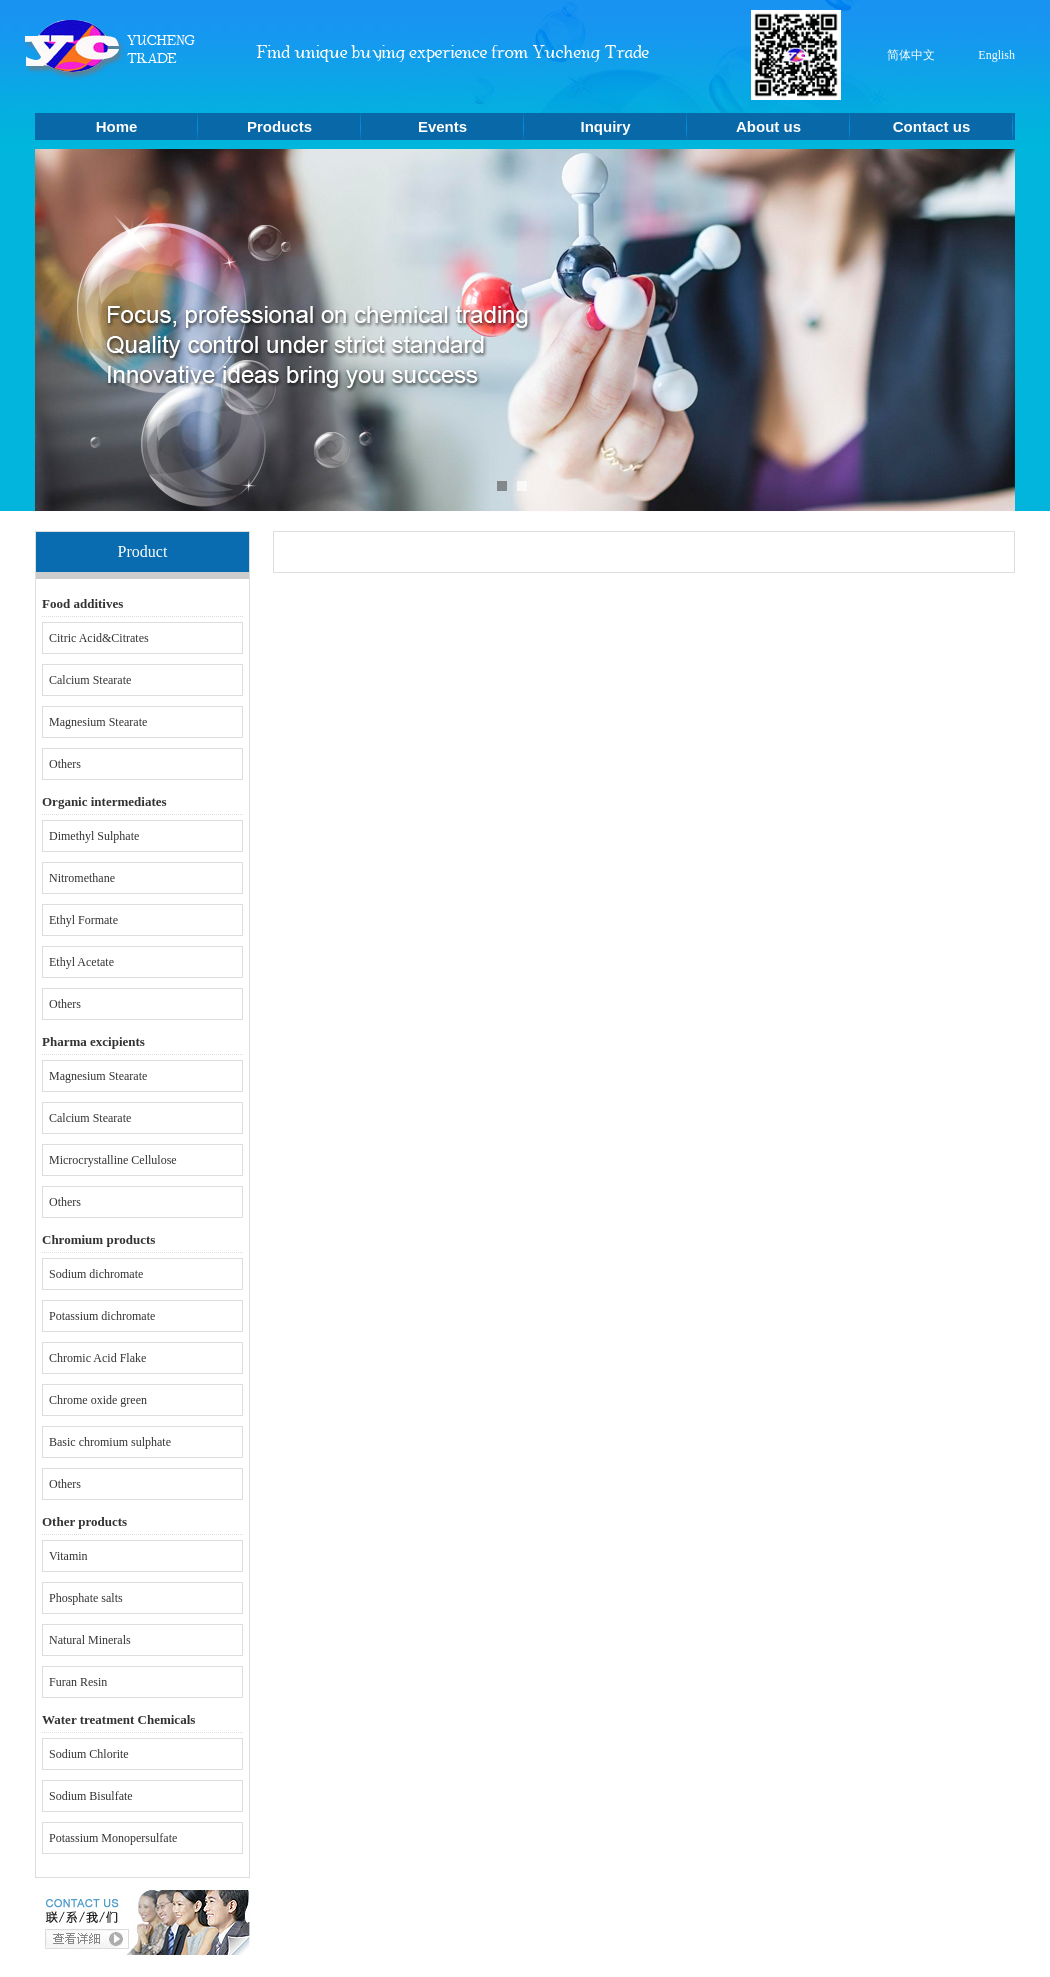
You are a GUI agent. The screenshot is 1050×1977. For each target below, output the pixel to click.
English (996, 55)
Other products (84, 1521)
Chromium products (98, 1239)
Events (442, 126)
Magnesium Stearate (98, 722)
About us (768, 126)
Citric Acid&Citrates (99, 638)
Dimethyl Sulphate (94, 836)
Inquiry (605, 126)
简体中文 (911, 55)
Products (279, 126)
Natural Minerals (90, 1640)
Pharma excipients (93, 1041)
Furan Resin (78, 1682)
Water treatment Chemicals (118, 1719)
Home (117, 126)
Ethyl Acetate (81, 962)
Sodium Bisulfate (91, 1796)
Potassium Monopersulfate (113, 1838)
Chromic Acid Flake (97, 1358)
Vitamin (68, 1556)
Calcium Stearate (90, 680)
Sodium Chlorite (89, 1754)
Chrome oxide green (98, 1400)
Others (65, 764)
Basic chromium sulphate (110, 1442)
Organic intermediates (104, 801)
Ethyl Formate (83, 920)
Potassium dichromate (102, 1316)
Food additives (82, 603)
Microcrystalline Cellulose (113, 1160)
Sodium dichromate (96, 1274)
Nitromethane (82, 878)
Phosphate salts (86, 1598)
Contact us (932, 126)
